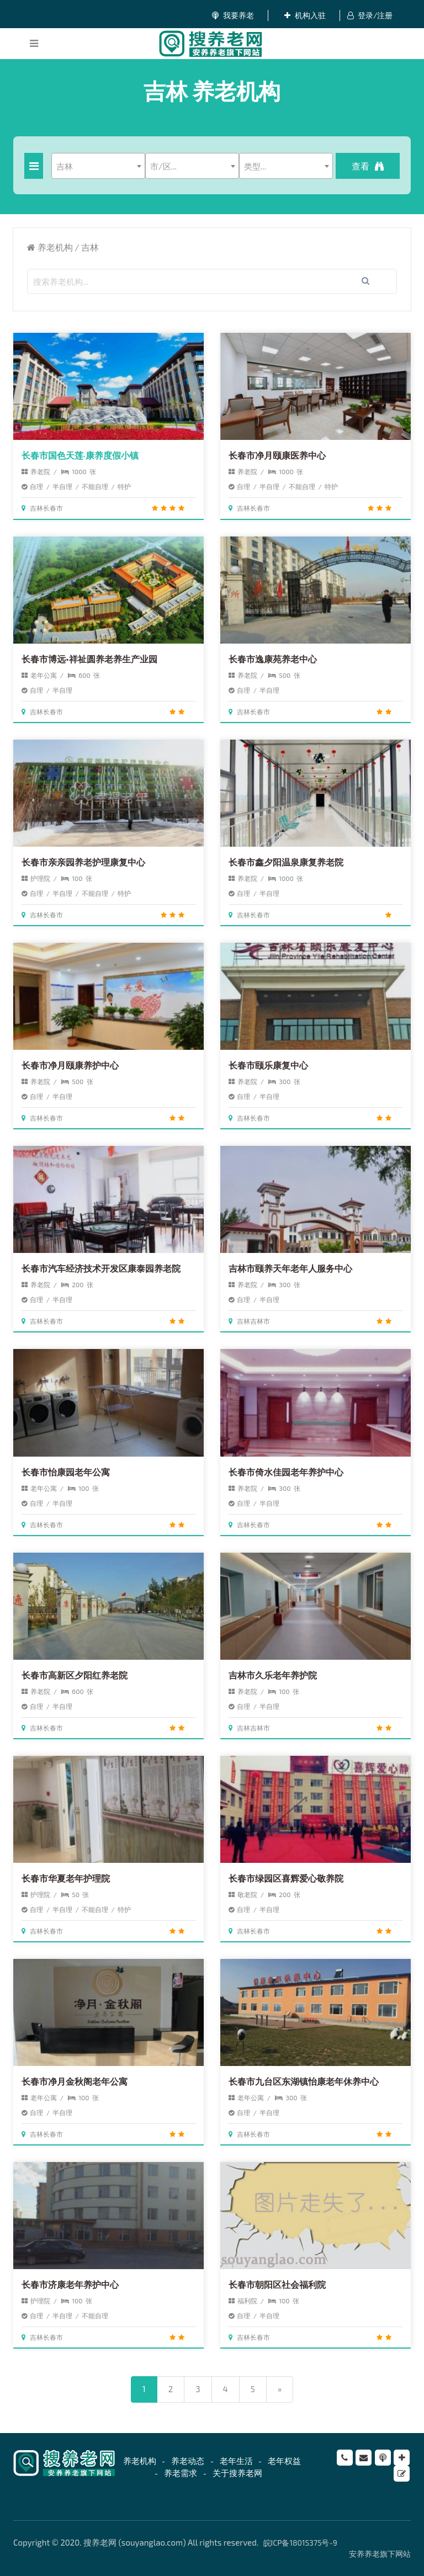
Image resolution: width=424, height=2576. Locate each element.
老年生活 (236, 2461)
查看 (368, 166)
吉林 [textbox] (64, 166)
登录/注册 (370, 15)
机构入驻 (305, 15)
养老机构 (55, 247)
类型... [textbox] (255, 166)
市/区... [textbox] (163, 166)
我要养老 (233, 15)
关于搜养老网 (237, 2473)
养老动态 (187, 2461)
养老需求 (180, 2473)
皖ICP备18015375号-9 (300, 2542)
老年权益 (284, 2461)
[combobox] (98, 166)
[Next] (279, 2389)
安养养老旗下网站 (380, 2553)
